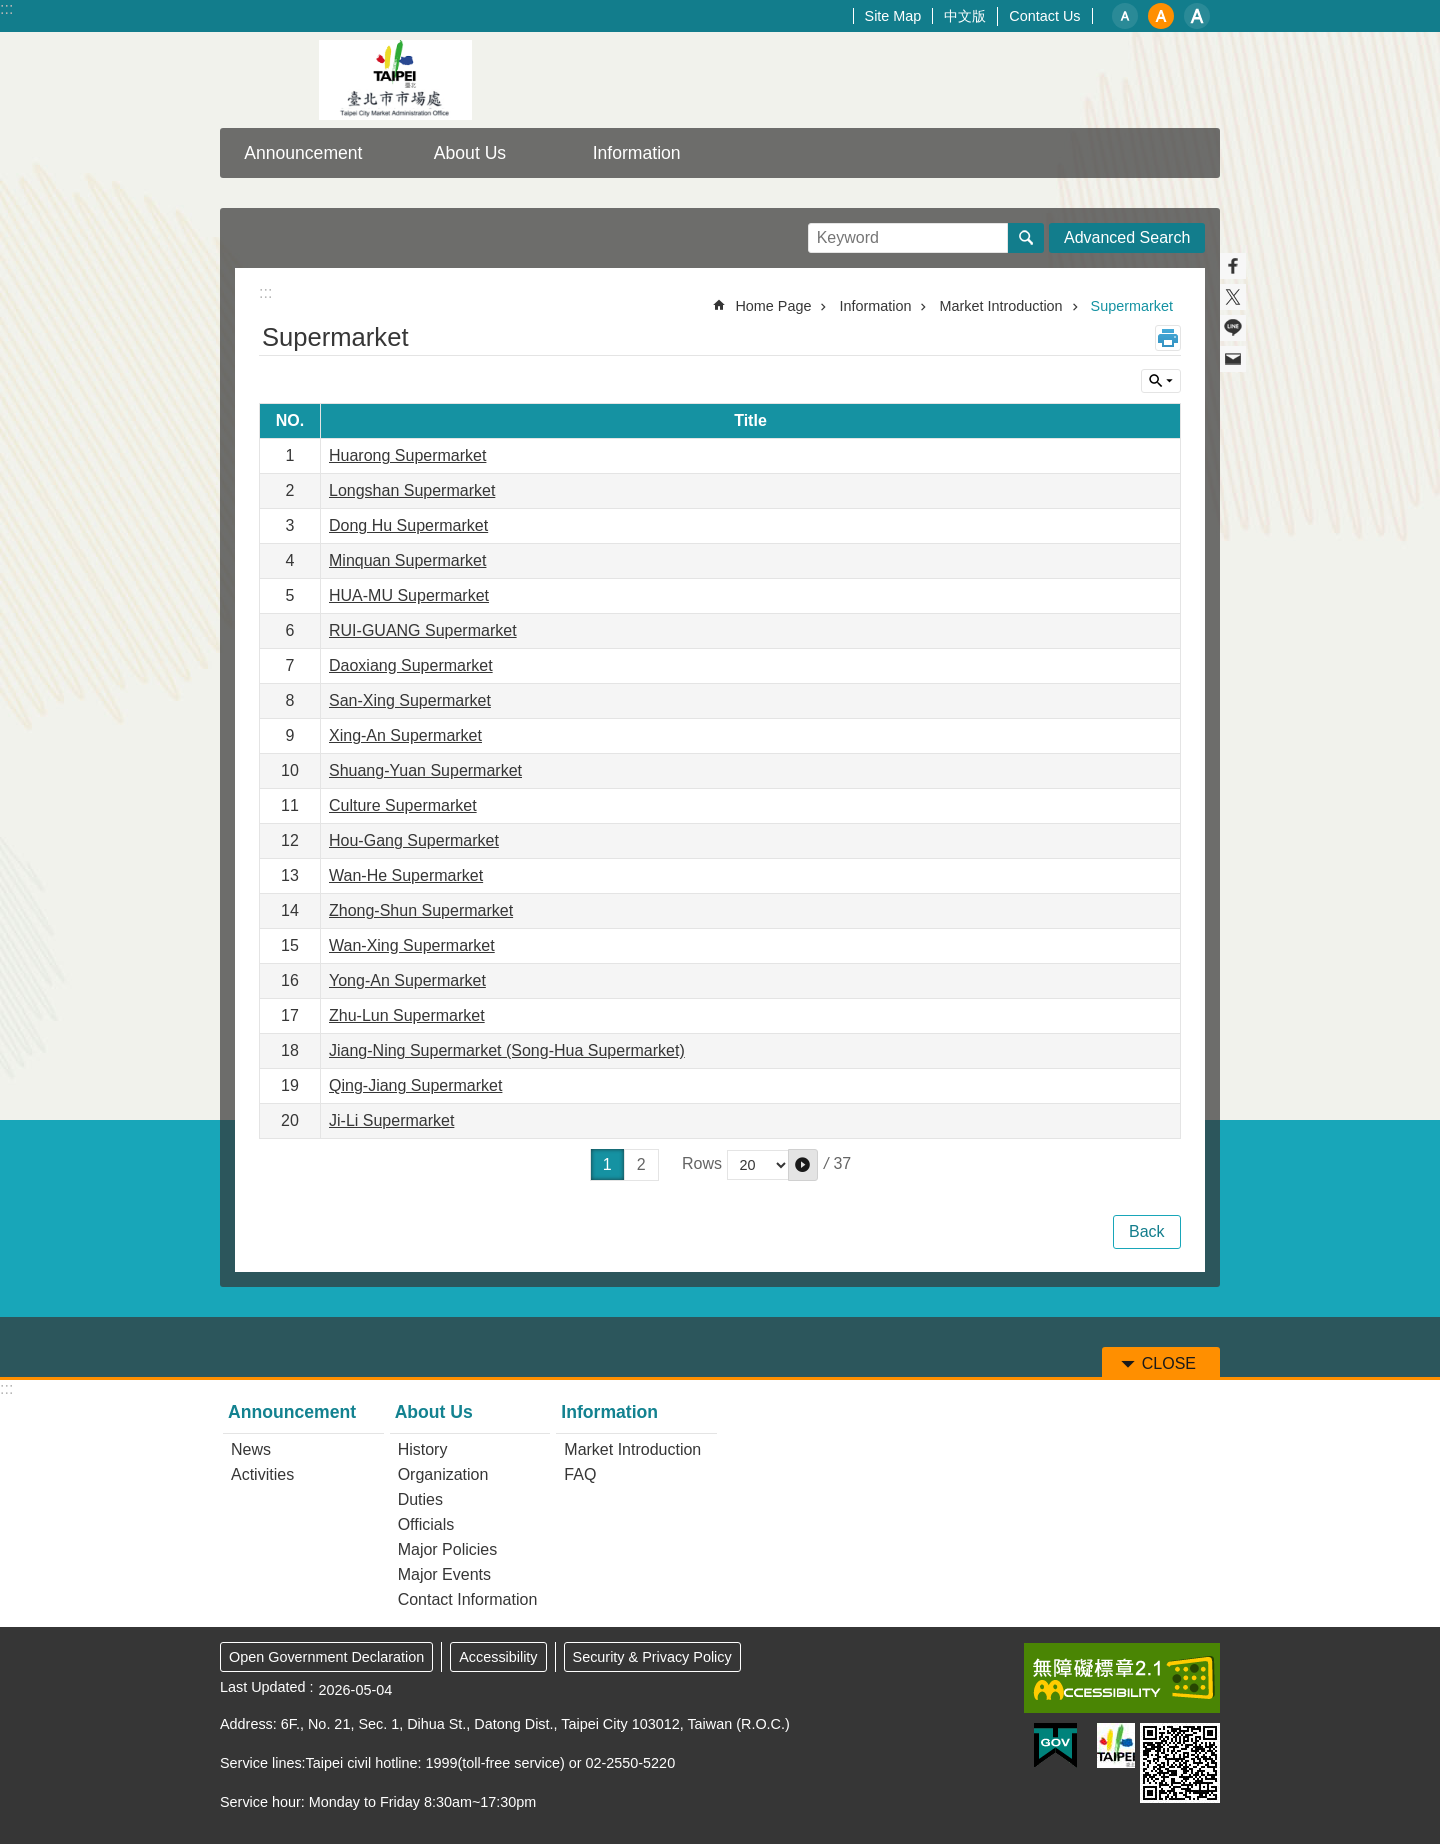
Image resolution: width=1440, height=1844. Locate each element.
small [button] (1125, 16)
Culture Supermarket (403, 805)
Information (637, 153)
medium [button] (1161, 16)
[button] (803, 1165)
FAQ (580, 1474)
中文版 (965, 16)
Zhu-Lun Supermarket (407, 1015)
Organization (443, 1474)
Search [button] (1026, 238)
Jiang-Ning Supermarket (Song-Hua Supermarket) (507, 1050)
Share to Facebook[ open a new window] (1233, 266)
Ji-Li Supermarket (391, 1120)
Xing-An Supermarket (405, 735)
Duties (420, 1499)
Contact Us (1044, 16)
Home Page (773, 306)
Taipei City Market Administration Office (395, 80)
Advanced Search (1127, 237)
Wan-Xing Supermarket (412, 945)
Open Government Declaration (326, 1657)
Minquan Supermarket (407, 560)
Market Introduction (1000, 306)
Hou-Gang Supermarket (414, 840)
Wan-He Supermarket (406, 875)
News (251, 1449)
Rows (702, 1164)
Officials (426, 1524)
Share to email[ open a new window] (1233, 359)
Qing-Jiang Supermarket (415, 1085)
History (423, 1449)
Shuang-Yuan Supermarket (425, 770)
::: (6, 8)
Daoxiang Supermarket (411, 665)
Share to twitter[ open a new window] (1233, 297)
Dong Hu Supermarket (408, 525)
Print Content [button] (1168, 338)
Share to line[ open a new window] (1233, 328)
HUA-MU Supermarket (409, 595)
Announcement (303, 153)
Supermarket (1132, 306)
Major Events (444, 1574)
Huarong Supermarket (407, 455)
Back (1147, 1231)
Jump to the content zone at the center (10, 10)
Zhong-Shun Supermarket (421, 910)
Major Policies (448, 1549)
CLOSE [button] (1161, 381)
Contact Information (468, 1599)
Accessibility (498, 1657)
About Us (470, 153)
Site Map (893, 16)
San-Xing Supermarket (410, 700)
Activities (262, 1474)
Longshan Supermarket (412, 490)
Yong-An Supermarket (407, 980)
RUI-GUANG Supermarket (423, 630)
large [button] (1197, 16)
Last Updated (263, 1687)
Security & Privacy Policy (652, 1657)
